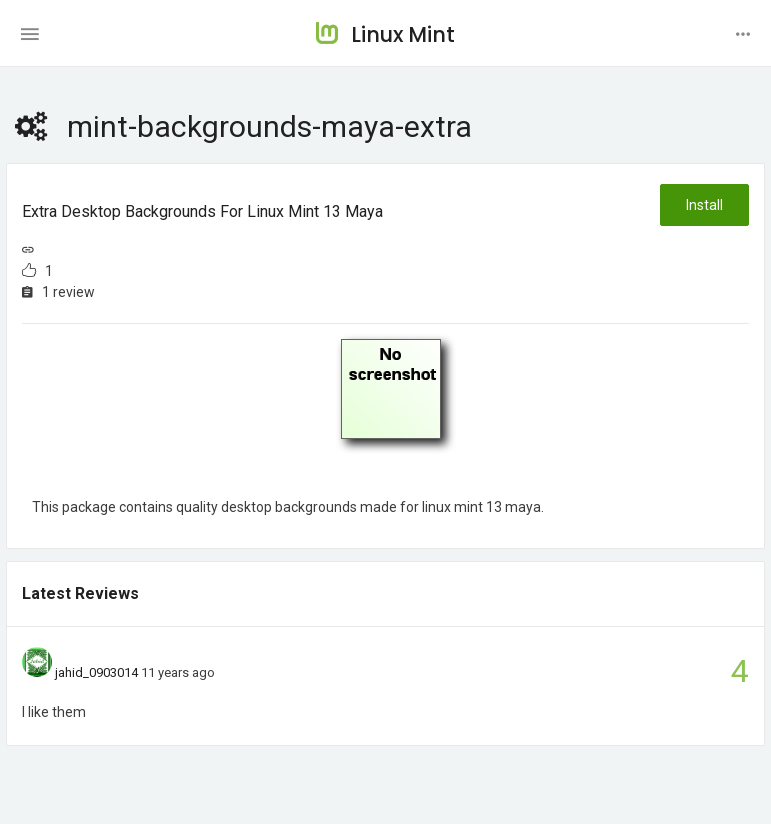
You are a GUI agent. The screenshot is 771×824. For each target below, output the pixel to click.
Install (704, 205)
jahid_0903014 (96, 672)
